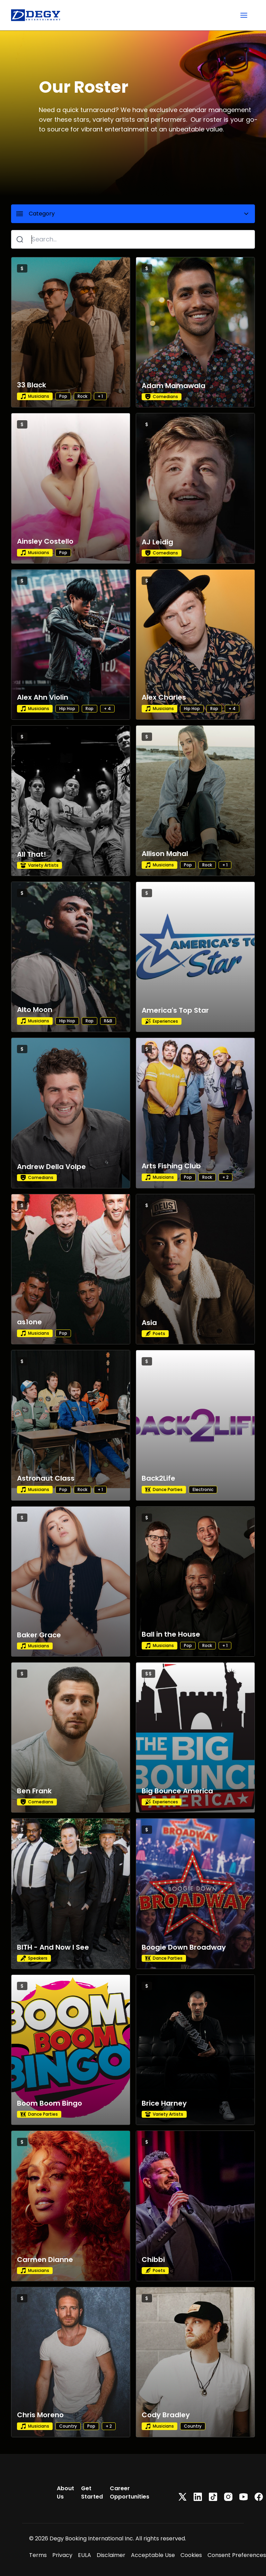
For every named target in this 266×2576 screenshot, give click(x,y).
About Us (65, 2492)
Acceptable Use (153, 2555)
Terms (38, 2555)
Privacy (62, 2555)
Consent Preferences (236, 2555)
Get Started (92, 2492)
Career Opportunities (129, 2492)
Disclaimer (111, 2555)
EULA (84, 2555)
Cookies (191, 2555)
